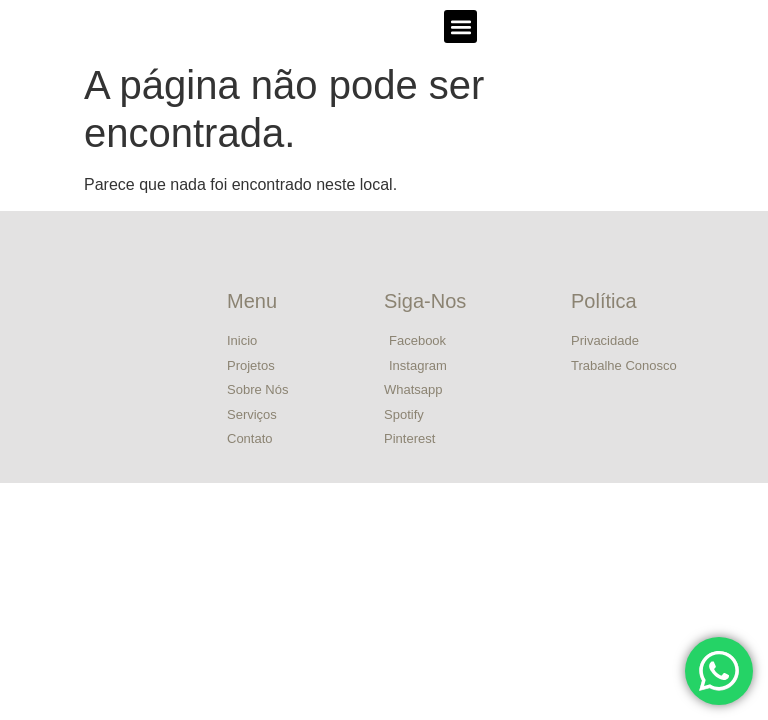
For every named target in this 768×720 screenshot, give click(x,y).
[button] (460, 26)
